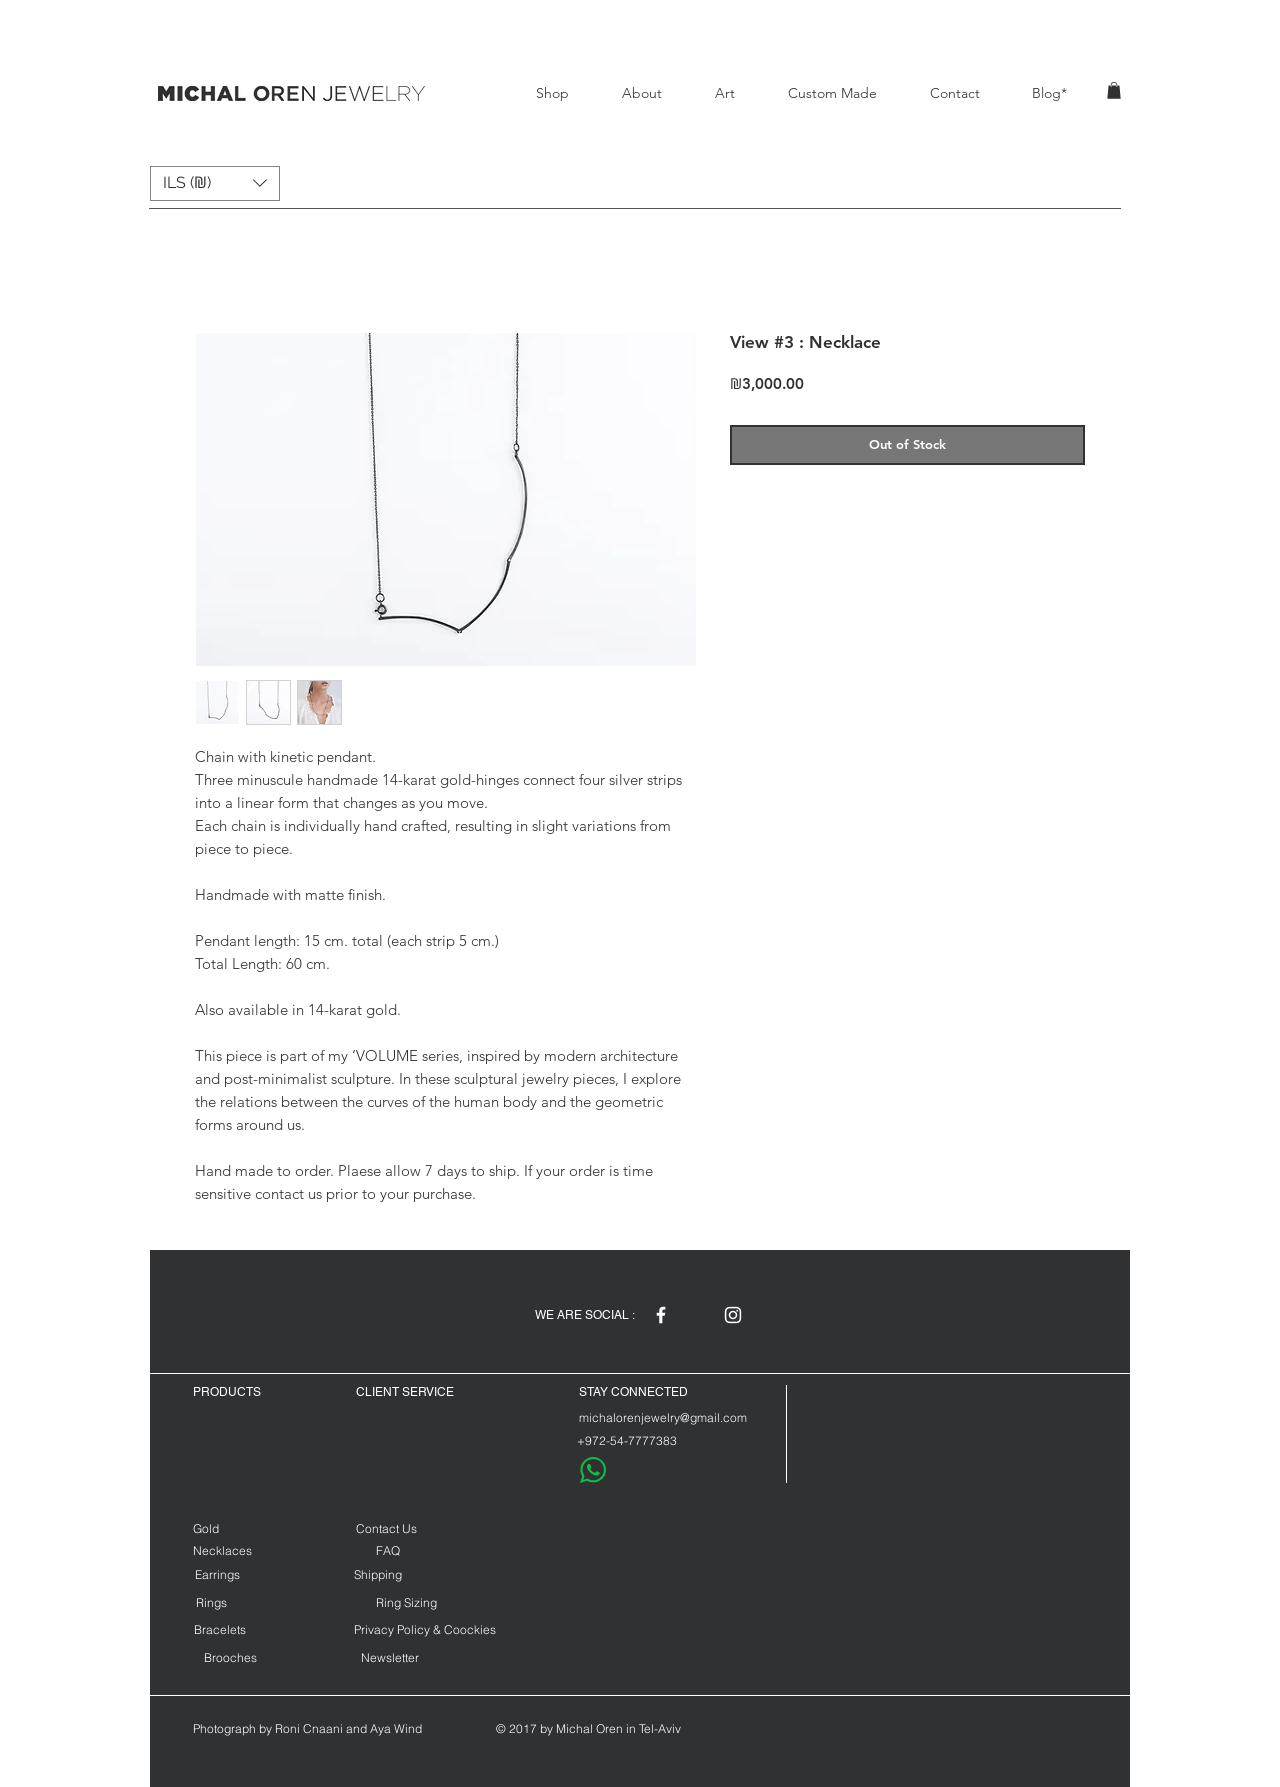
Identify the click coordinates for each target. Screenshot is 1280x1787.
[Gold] (225, 1528)
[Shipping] (378, 1574)
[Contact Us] (386, 1528)
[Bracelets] (220, 1629)
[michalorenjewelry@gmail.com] (663, 1417)
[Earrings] (217, 1574)
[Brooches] (230, 1657)
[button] (1114, 90)
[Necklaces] (222, 1550)
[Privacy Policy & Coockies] (425, 1629)
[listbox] (215, 183)
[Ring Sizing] (406, 1602)
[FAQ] (388, 1550)
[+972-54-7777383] (626, 1440)
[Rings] (211, 1602)
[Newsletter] (390, 1657)
